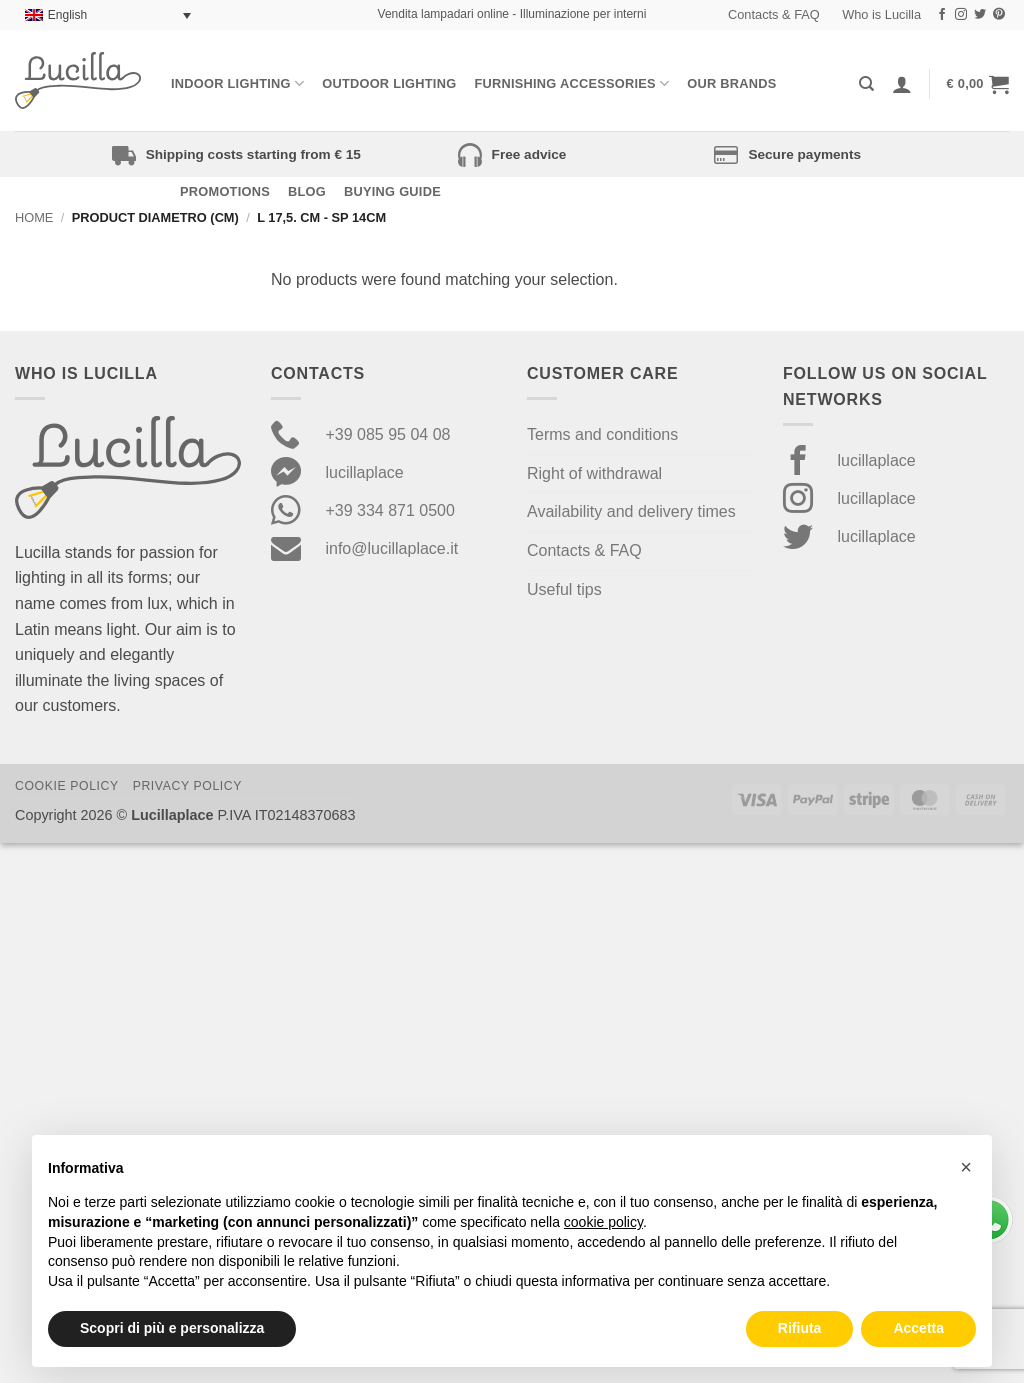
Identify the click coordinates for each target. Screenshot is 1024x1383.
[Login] (902, 84)
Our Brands (731, 83)
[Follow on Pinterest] (999, 15)
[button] (978, 84)
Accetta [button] (918, 1328)
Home (34, 217)
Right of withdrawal (594, 473)
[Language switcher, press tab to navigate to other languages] (108, 15)
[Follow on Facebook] (942, 15)
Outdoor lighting (389, 83)
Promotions (225, 191)
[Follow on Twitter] (980, 15)
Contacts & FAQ (774, 14)
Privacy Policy (187, 786)
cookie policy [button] (603, 1222)
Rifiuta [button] (800, 1328)
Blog (307, 191)
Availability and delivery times (631, 511)
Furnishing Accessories (571, 83)
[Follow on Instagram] (961, 15)
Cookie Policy (67, 786)
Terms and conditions (602, 434)
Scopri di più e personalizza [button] (172, 1328)
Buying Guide (392, 191)
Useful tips (564, 589)
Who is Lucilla (881, 14)
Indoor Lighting (237, 83)
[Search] (866, 84)
